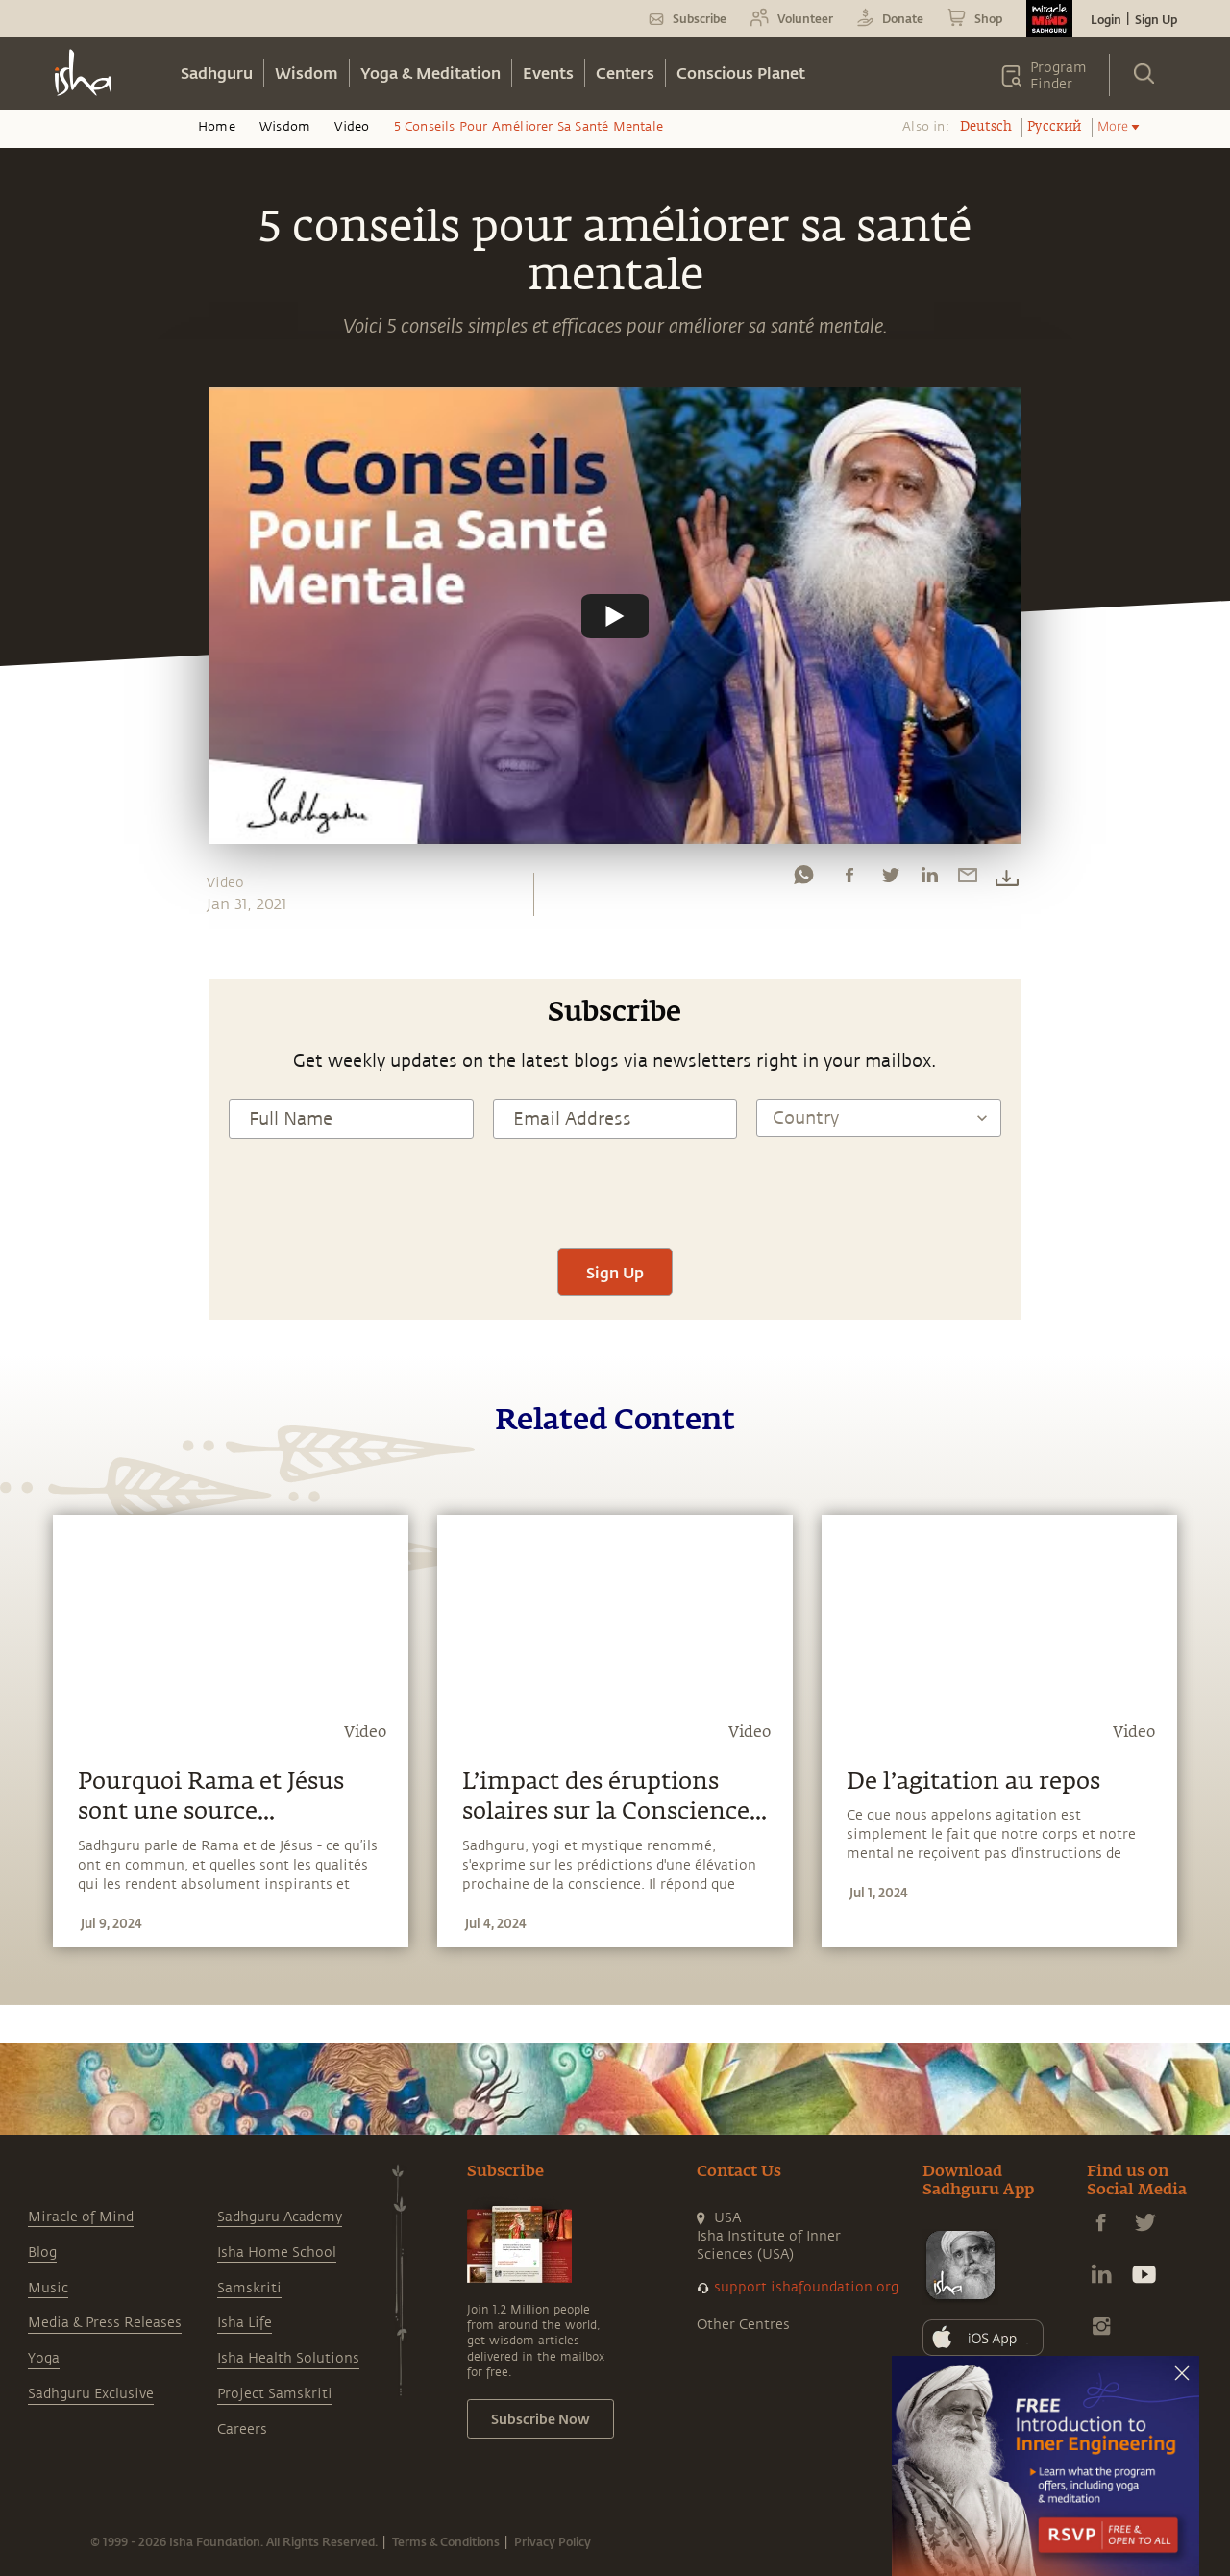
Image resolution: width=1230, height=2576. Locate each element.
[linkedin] (929, 879)
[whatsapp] (803, 879)
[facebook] (849, 879)
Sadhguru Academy (279, 2217)
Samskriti (249, 2288)
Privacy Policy (552, 2541)
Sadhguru (217, 72)
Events (548, 72)
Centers (625, 72)
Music (48, 2288)
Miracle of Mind (81, 2217)
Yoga (44, 2358)
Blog (42, 2252)
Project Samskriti (274, 2394)
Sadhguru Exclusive (91, 2394)
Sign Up (1156, 19)
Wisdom (306, 72)
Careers (242, 2429)
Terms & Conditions (446, 2541)
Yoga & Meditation (430, 72)
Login (1106, 19)
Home (216, 127)
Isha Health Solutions (288, 2358)
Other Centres (743, 2324)
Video (351, 127)
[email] (967, 879)
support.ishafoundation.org (806, 2287)
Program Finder (1058, 76)
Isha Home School (276, 2252)
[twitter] (889, 879)
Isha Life (244, 2323)
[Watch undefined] (615, 615)
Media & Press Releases (105, 2323)
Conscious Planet (740, 72)
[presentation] (615, 1190)
